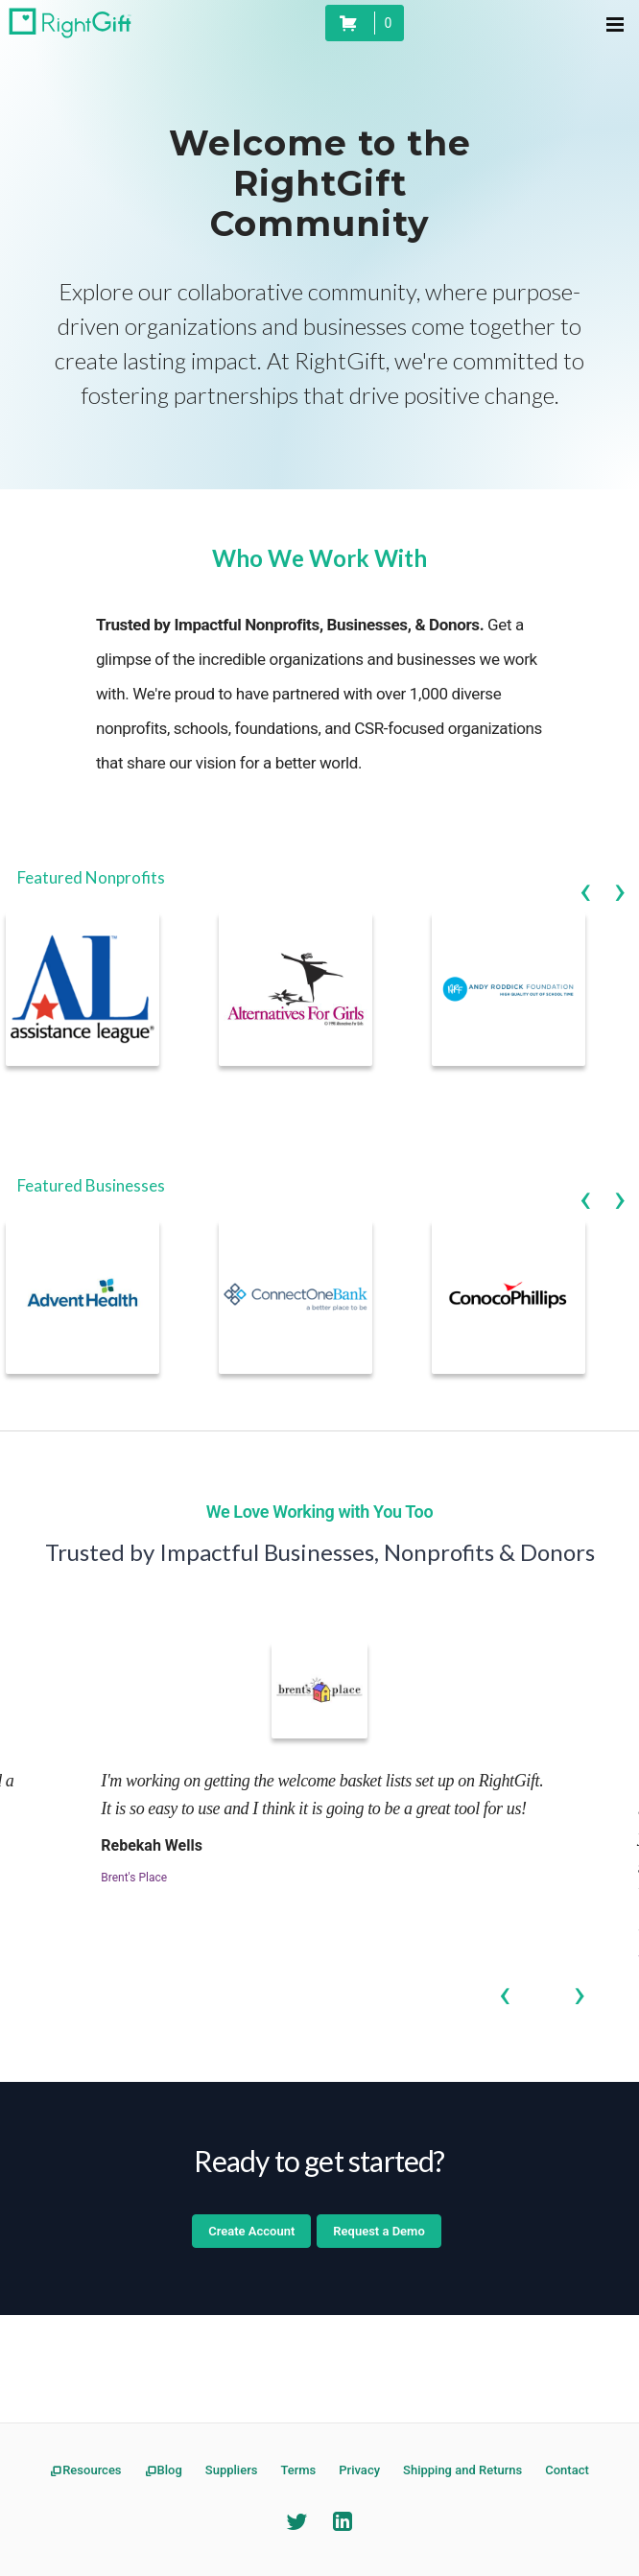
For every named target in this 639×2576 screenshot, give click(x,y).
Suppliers (231, 2470)
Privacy (359, 2470)
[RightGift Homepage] (70, 23)
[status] (365, 23)
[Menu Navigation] (614, 23)
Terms (298, 2470)
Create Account (251, 2231)
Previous (585, 879)
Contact (567, 2470)
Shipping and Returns (462, 2470)
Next (620, 879)
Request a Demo (378, 2231)
